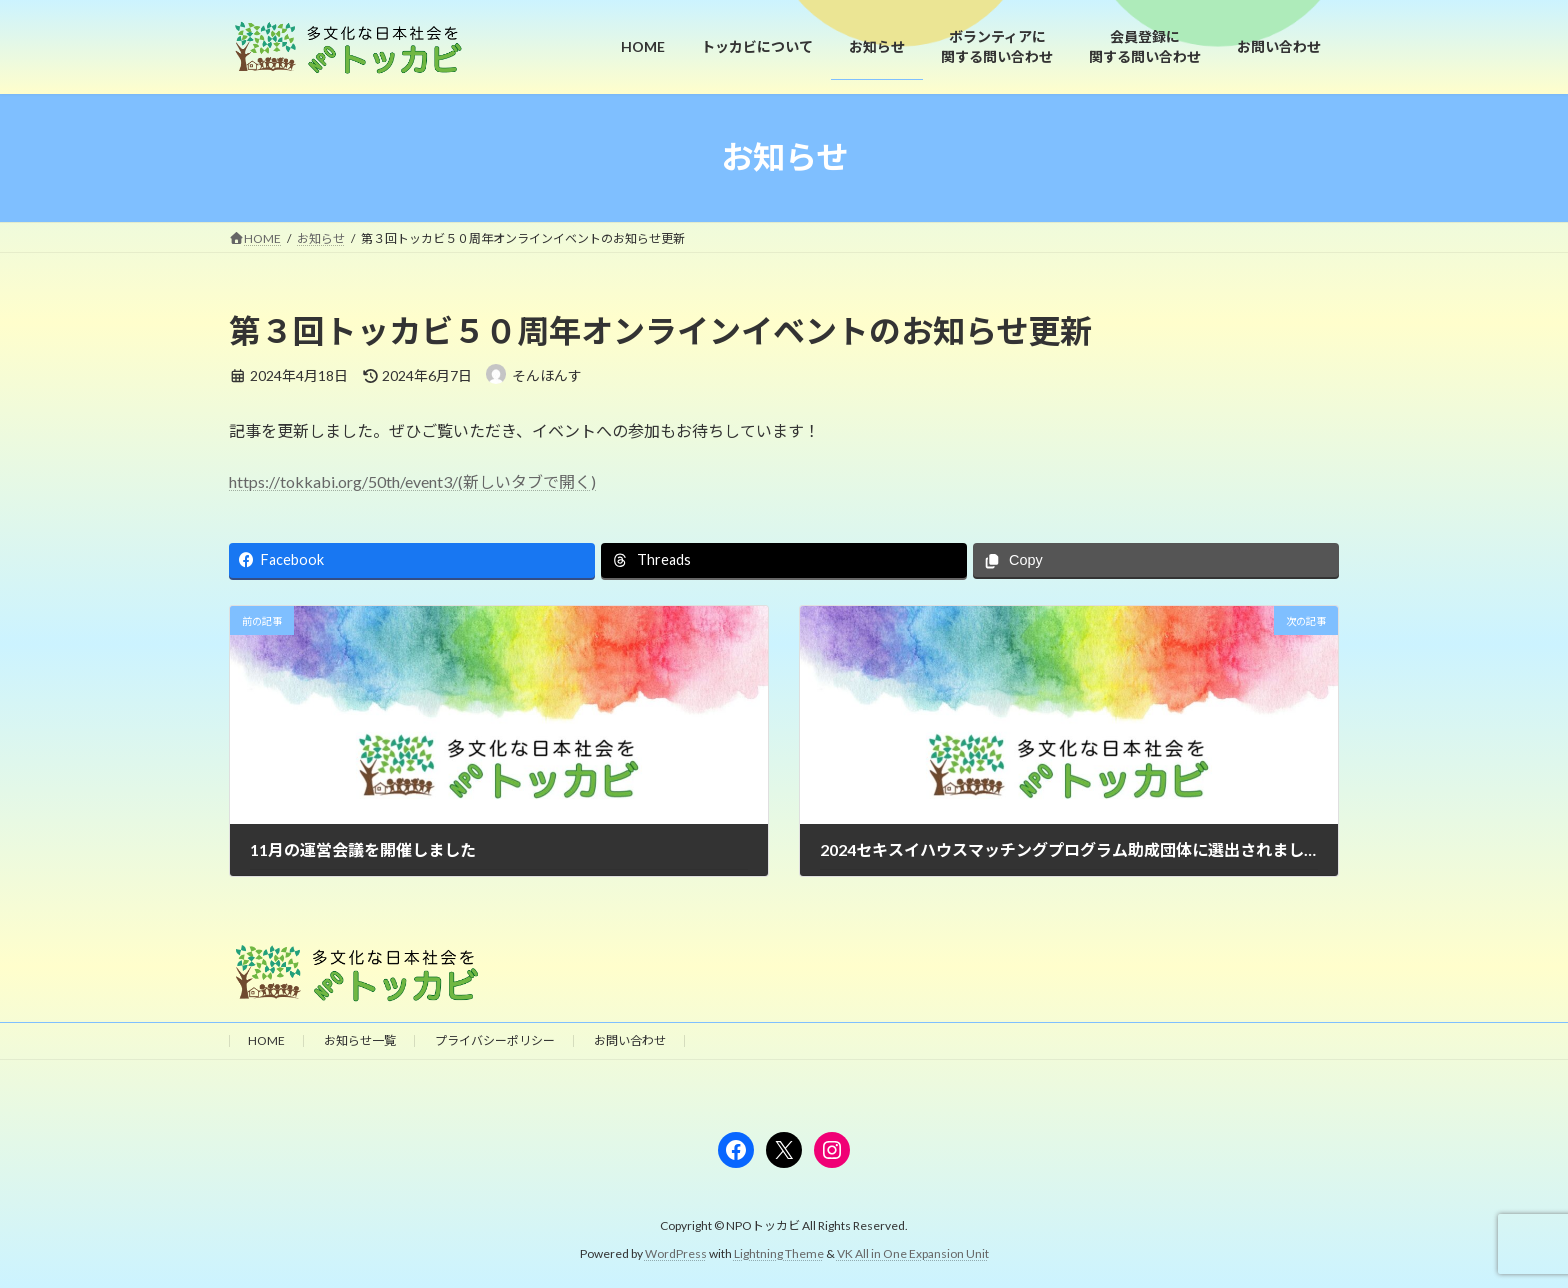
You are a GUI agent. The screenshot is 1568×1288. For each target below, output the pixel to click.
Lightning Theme (779, 1253)
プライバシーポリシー (495, 1040)
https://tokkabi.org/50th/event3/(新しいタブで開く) (412, 481)
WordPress (676, 1253)
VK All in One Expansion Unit (913, 1253)
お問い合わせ (630, 1040)
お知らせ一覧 (360, 1040)
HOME (266, 1040)
